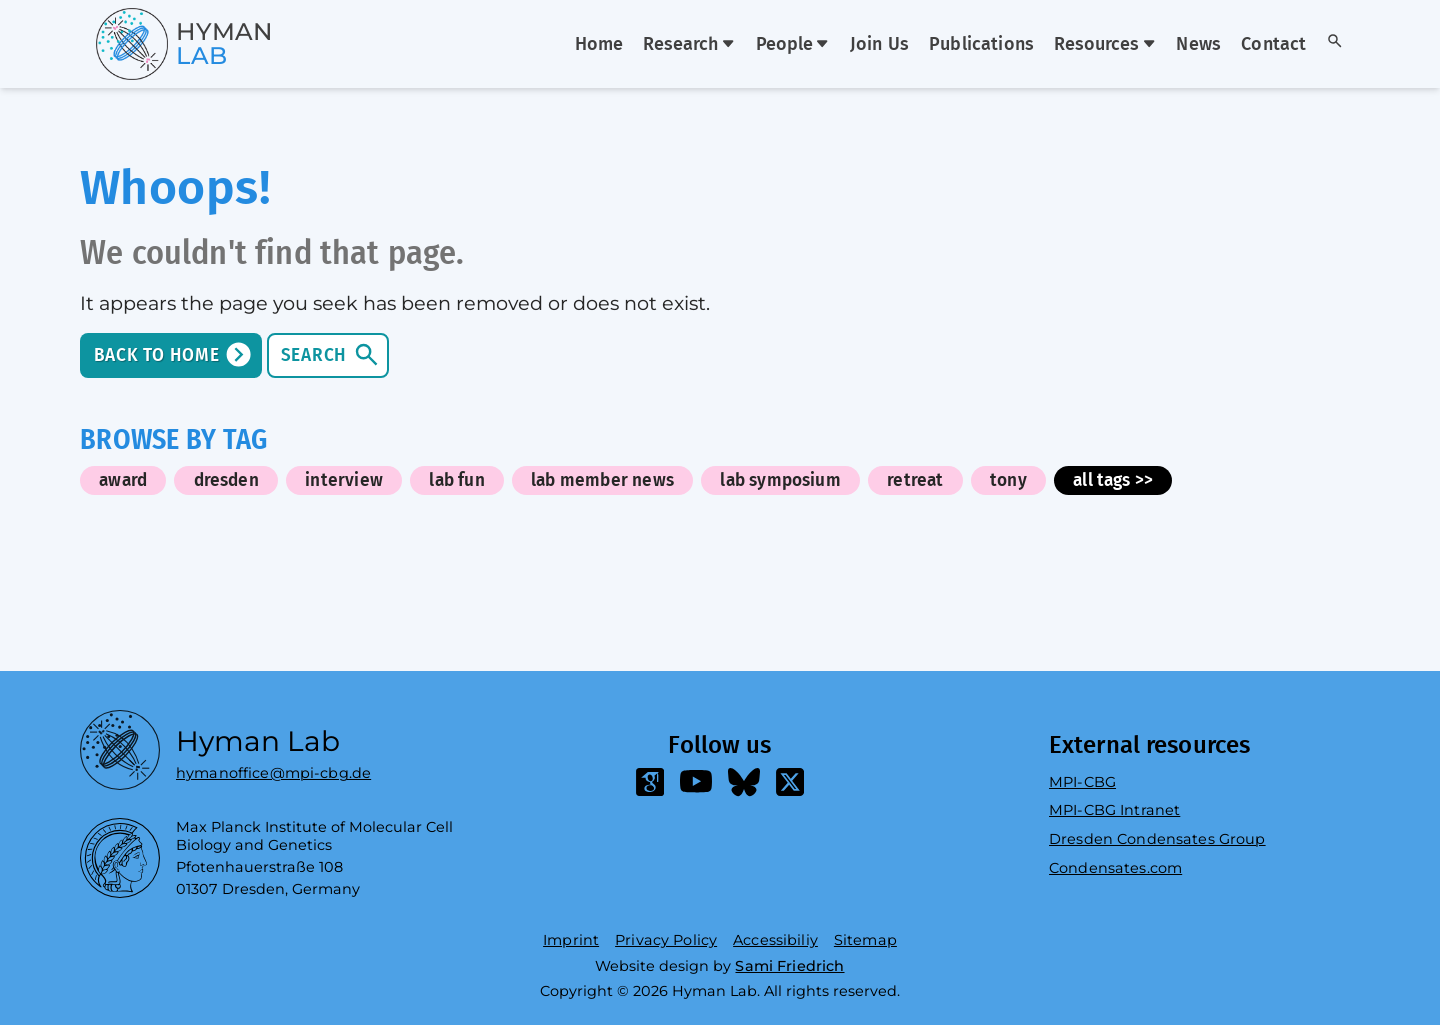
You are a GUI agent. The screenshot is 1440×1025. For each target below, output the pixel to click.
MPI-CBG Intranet (1114, 810)
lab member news (602, 480)
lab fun (456, 480)
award (123, 480)
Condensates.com (1115, 868)
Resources (1105, 45)
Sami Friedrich (789, 966)
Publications (981, 45)
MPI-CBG (1082, 782)
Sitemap (865, 940)
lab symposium (780, 480)
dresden (226, 480)
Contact (1273, 45)
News (1198, 45)
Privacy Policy (666, 940)
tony (1008, 480)
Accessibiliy (775, 940)
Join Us (879, 45)
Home (599, 45)
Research (689, 45)
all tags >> (1113, 480)
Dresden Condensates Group (1157, 839)
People (793, 45)
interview (344, 480)
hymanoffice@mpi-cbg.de (273, 768)
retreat (915, 480)
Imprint (571, 940)
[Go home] (148, 44)
